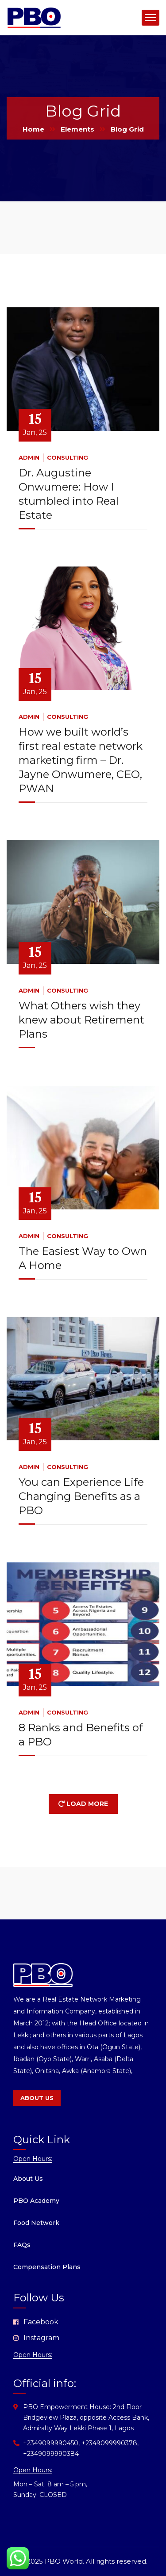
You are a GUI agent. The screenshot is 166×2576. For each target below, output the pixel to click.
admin (29, 457)
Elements (77, 129)
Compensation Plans (47, 2267)
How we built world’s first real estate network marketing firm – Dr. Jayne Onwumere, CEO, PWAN (81, 760)
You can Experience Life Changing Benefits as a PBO (81, 1496)
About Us (28, 2179)
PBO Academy (36, 2201)
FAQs (22, 2245)
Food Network (36, 2223)
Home (33, 129)
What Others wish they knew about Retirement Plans (81, 1019)
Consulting (67, 457)
